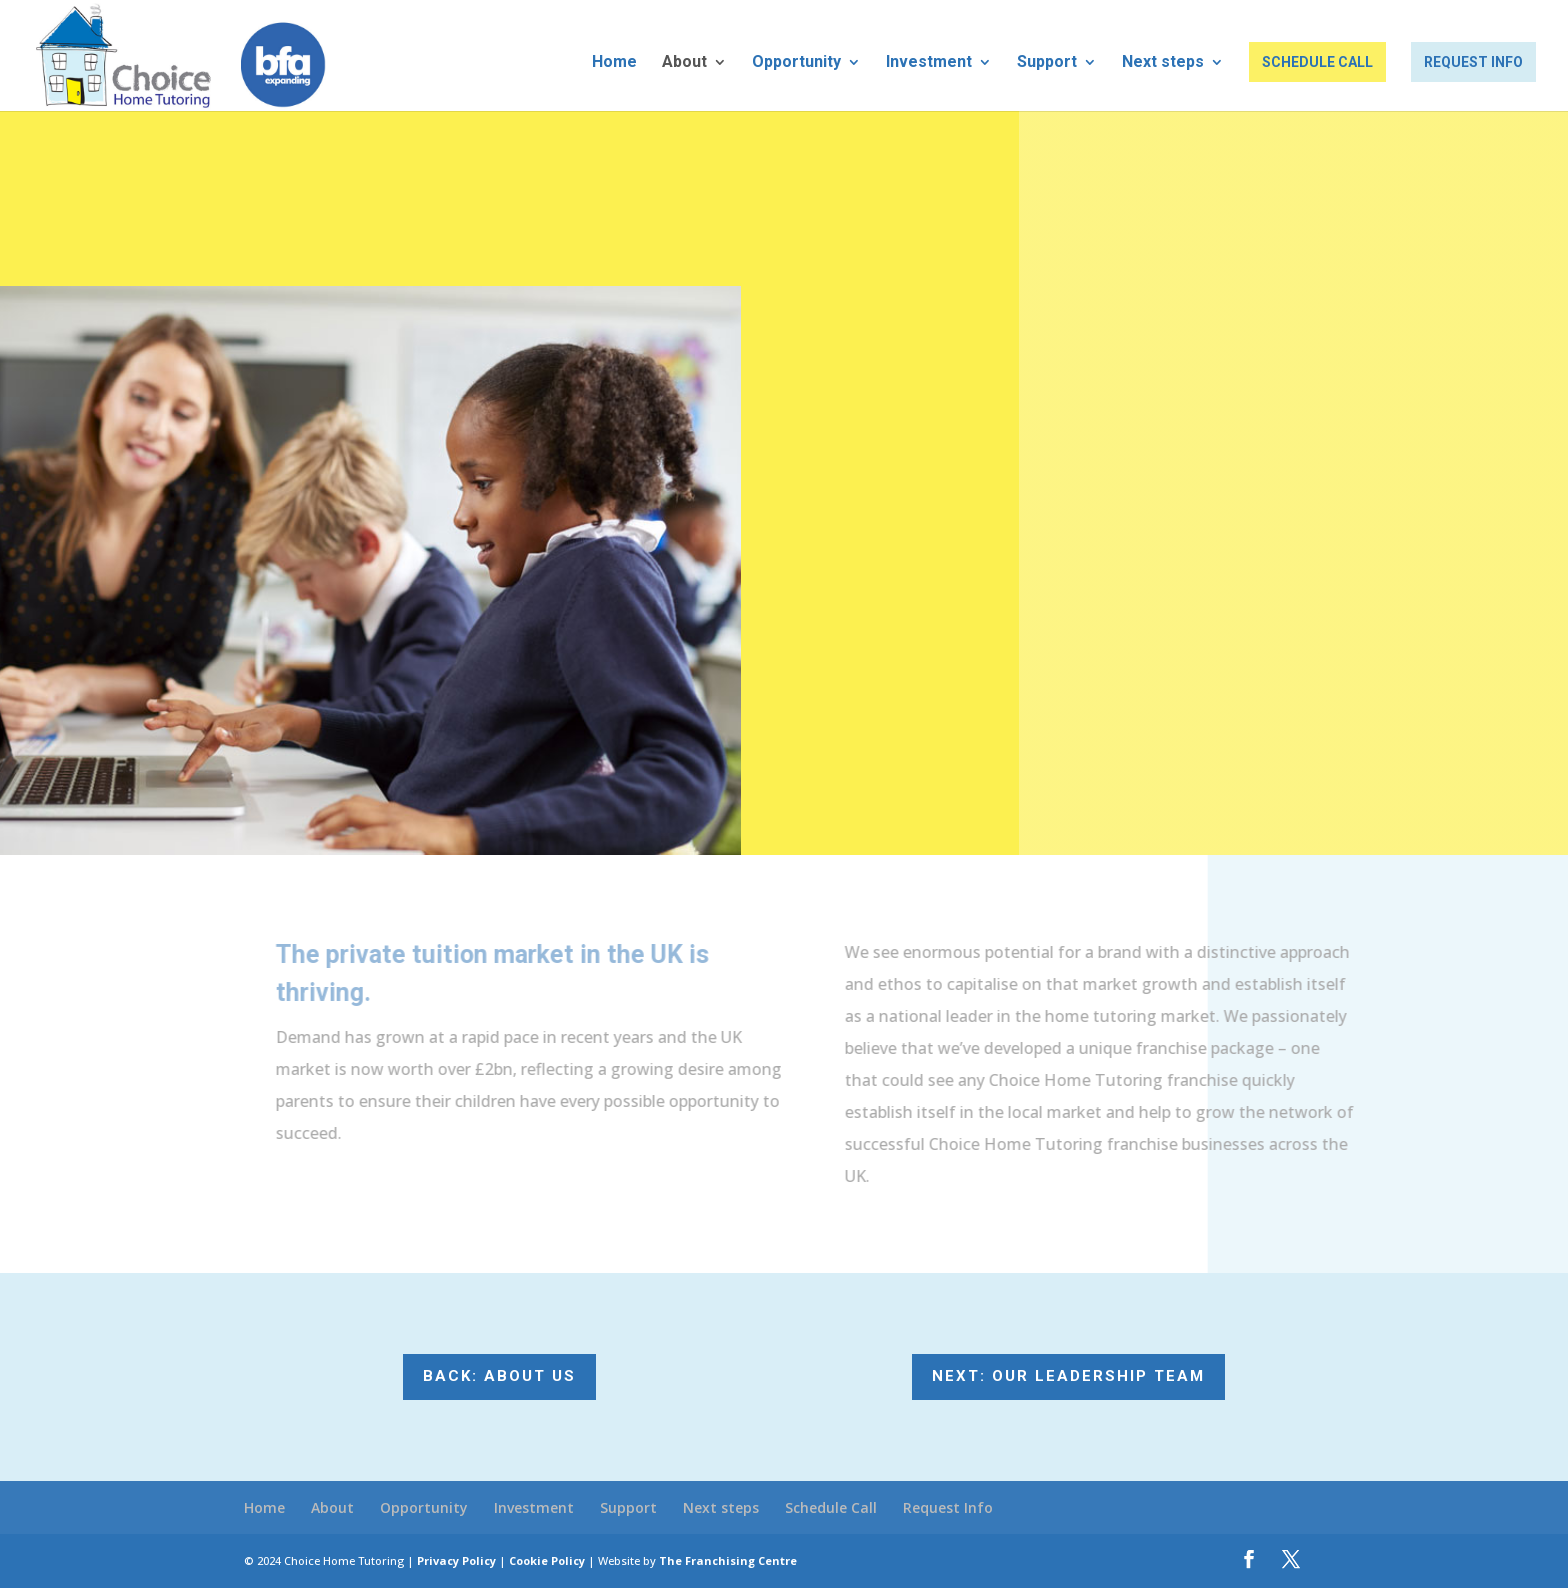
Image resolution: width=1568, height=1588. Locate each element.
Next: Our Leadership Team (1068, 1376)
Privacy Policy (456, 1560)
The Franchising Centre (728, 1560)
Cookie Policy (547, 1560)
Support (1047, 63)
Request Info (1473, 62)
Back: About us (499, 1376)
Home (614, 63)
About (684, 63)
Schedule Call (1317, 62)
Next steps (1163, 63)
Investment (929, 63)
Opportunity (796, 63)
